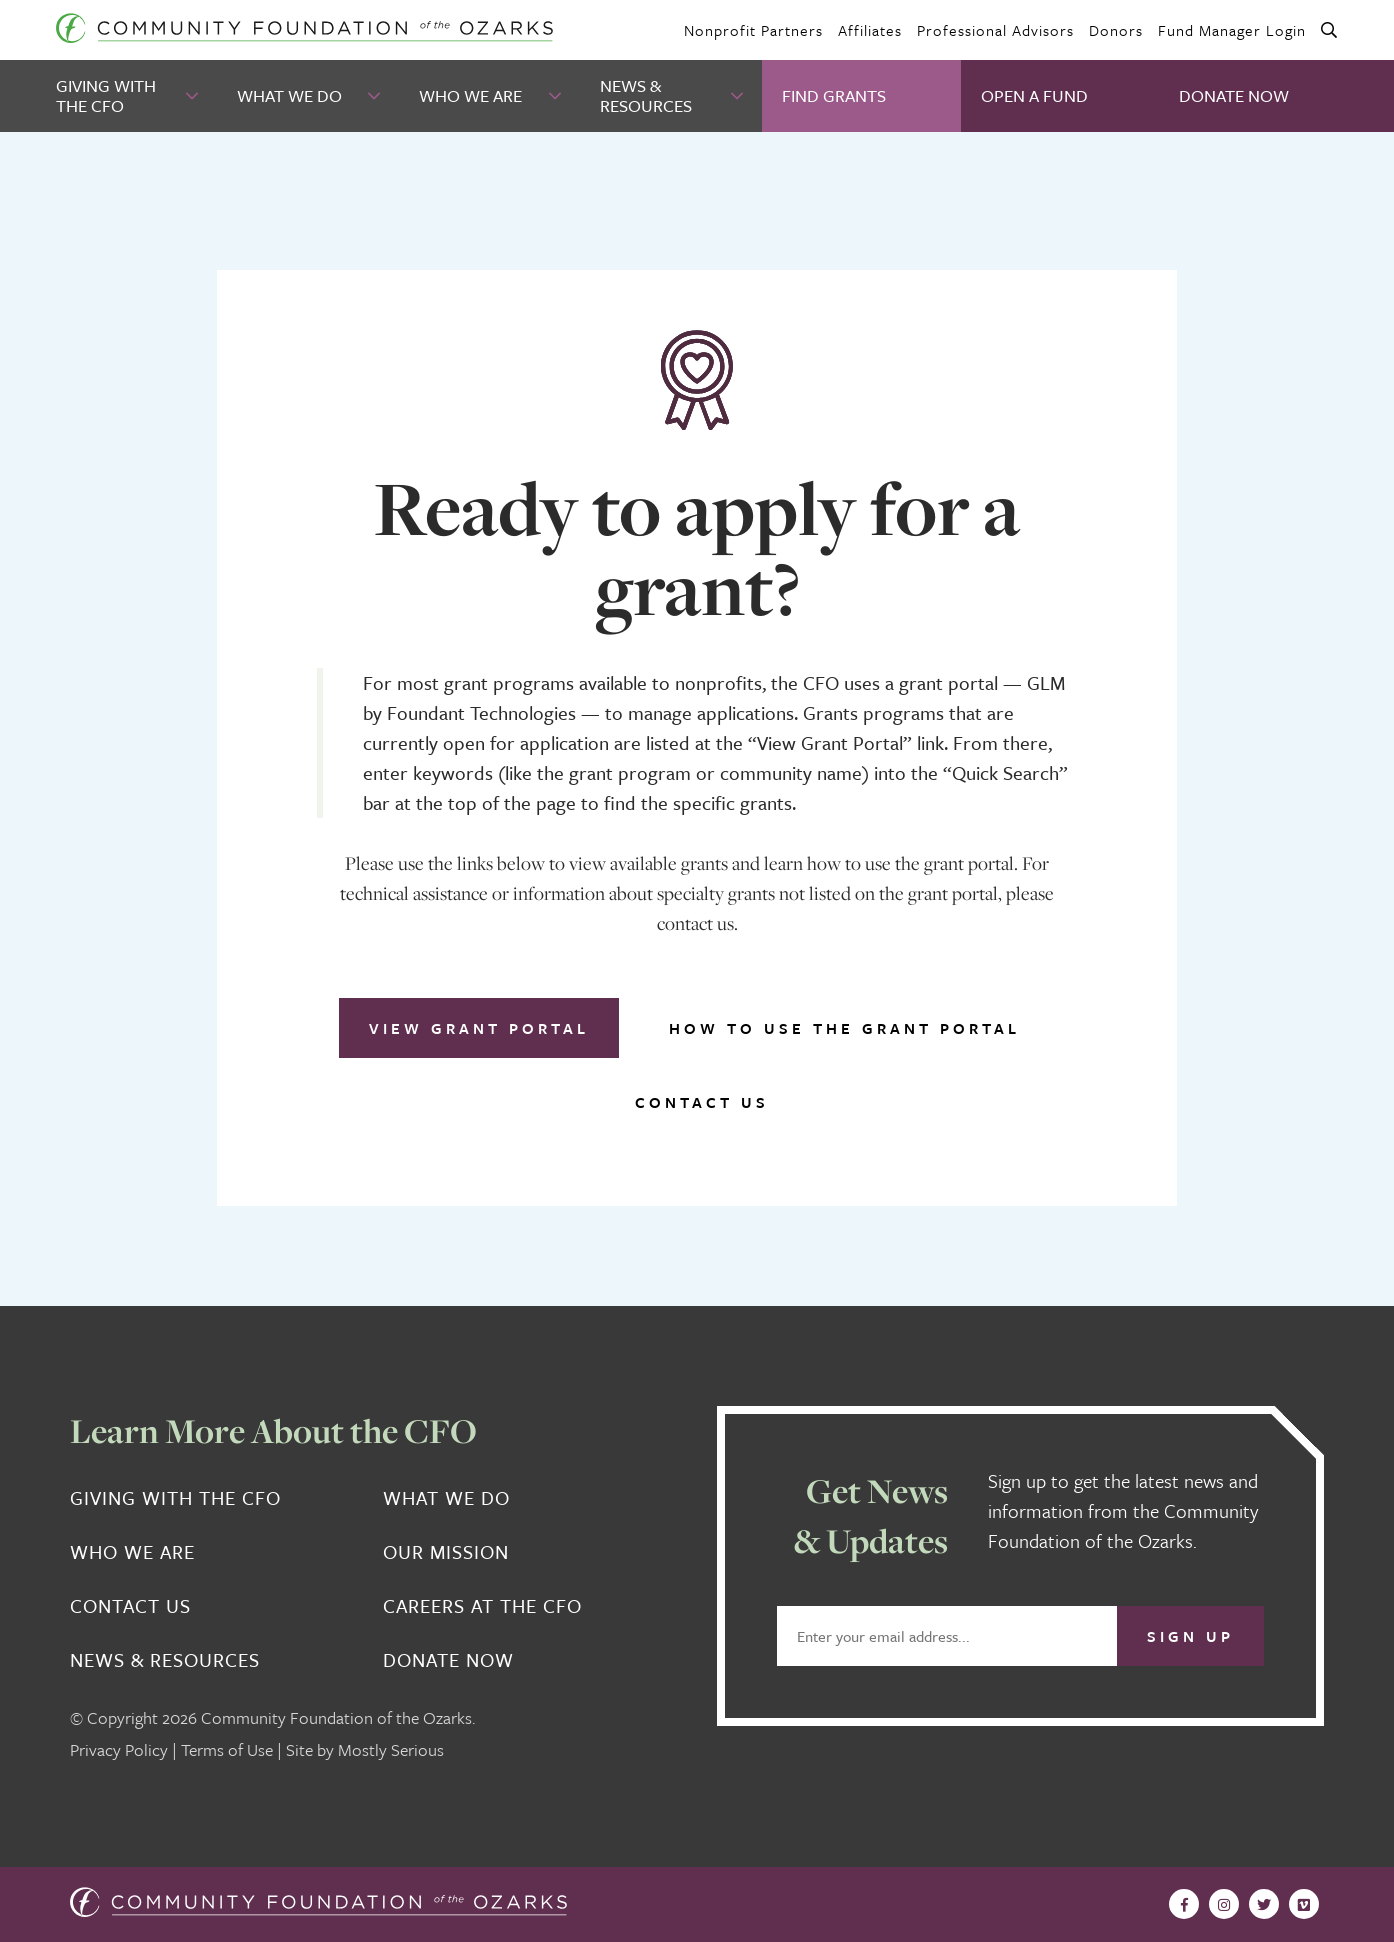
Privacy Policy (119, 1749)
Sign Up (1190, 1636)
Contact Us (702, 1102)
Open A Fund (1034, 95)
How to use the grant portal (844, 1028)
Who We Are (470, 95)
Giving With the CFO (106, 95)
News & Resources (646, 95)
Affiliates (870, 30)
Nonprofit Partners (753, 30)
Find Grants (834, 95)
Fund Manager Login (1232, 30)
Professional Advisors (995, 30)
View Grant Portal (479, 1028)
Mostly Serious (391, 1749)
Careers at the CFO (482, 1606)
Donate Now (1234, 95)
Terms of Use (227, 1749)
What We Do (289, 95)
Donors (1116, 30)
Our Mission (446, 1552)
